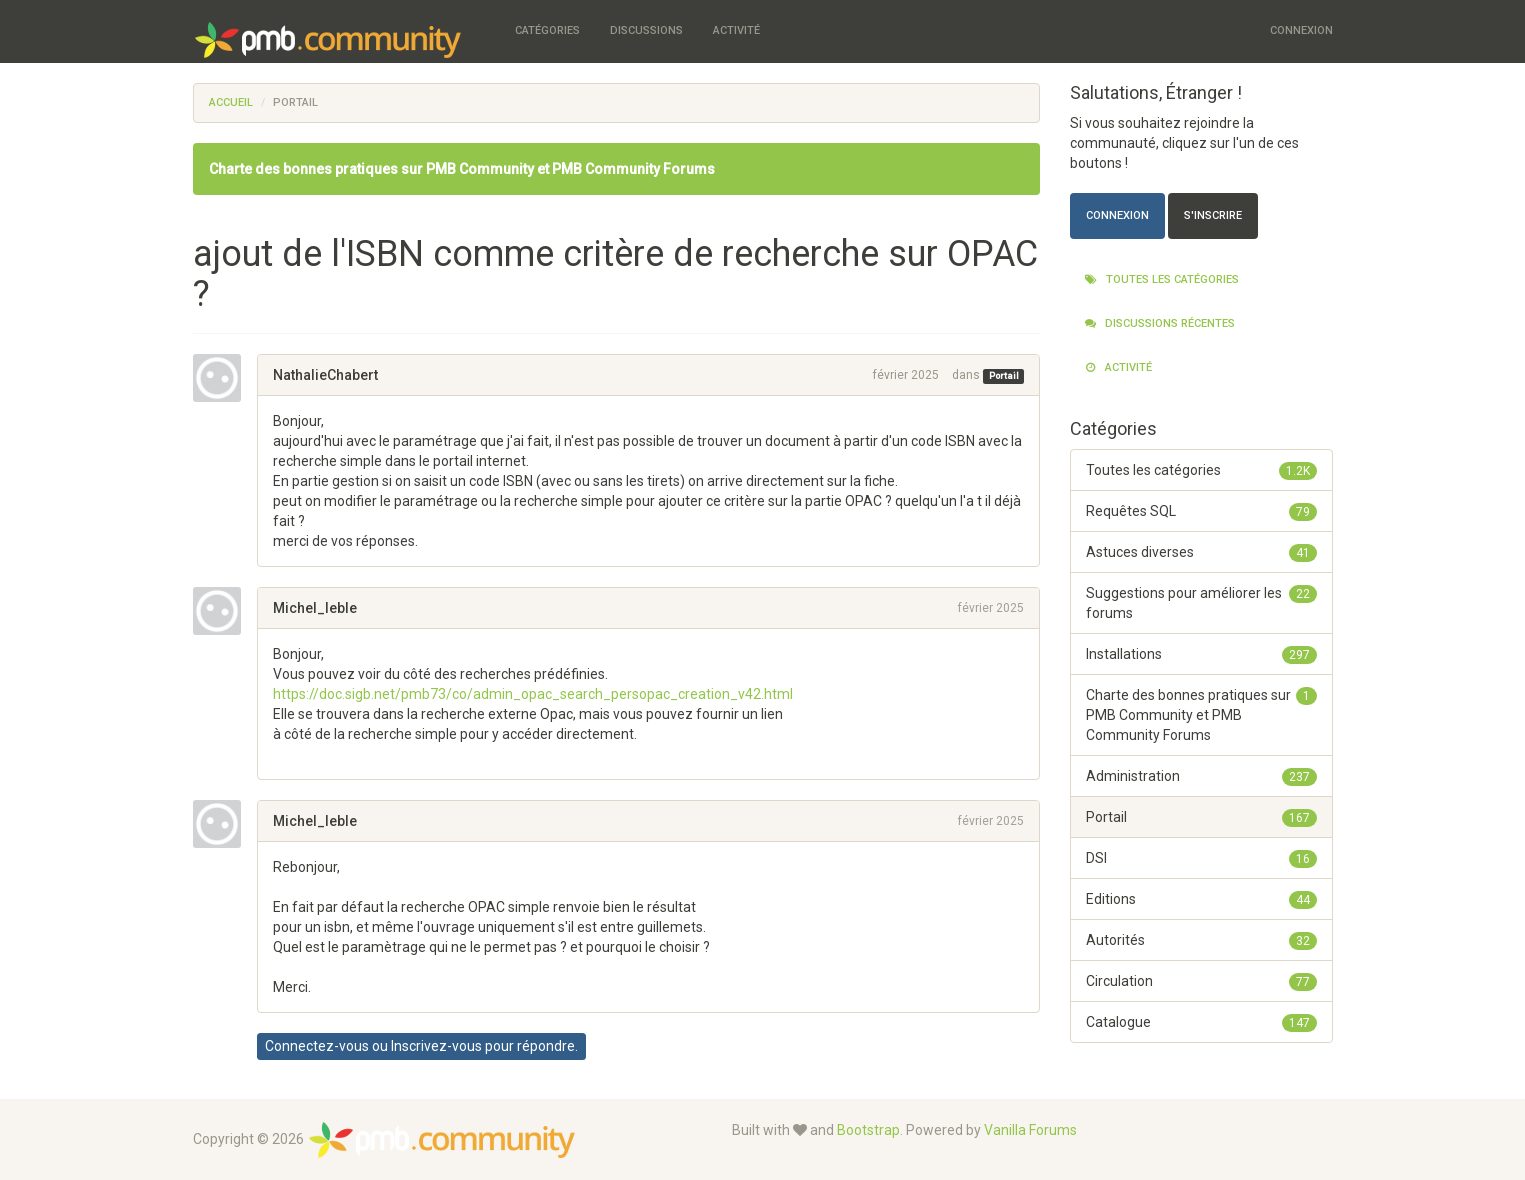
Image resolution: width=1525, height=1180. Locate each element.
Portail (1004, 376)
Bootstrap (868, 1130)
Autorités (1201, 940)
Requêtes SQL (1201, 511)
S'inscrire (1213, 215)
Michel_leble (315, 608)
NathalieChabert (325, 375)
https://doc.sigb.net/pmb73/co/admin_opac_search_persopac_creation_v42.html (533, 694)
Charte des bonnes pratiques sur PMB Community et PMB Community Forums (462, 169)
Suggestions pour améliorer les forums (1201, 602)
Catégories (547, 30)
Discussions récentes (1160, 323)
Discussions (646, 30)
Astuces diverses (1201, 552)
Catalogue (1201, 1022)
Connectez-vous (317, 1046)
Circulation (1201, 981)
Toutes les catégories (1162, 279)
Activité (736, 30)
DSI (1201, 858)
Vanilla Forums (1030, 1130)
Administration (1201, 776)
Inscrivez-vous (436, 1046)
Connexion (1301, 30)
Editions (1201, 899)
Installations (1201, 654)
